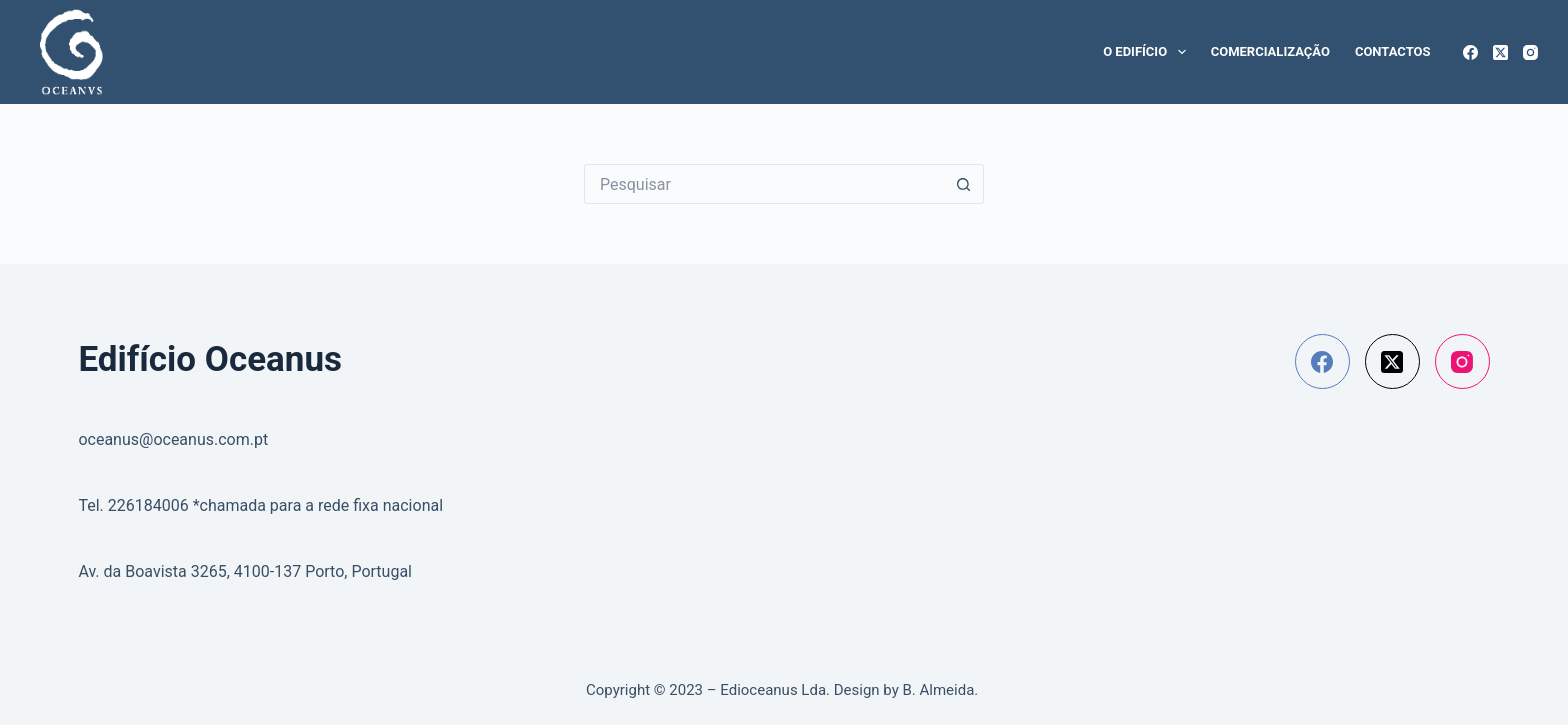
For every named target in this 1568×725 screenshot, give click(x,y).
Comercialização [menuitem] (1270, 51)
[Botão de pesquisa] (964, 184)
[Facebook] (1470, 52)
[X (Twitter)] (1500, 52)
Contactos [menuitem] (1393, 51)
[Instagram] (1530, 52)
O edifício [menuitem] (1148, 52)
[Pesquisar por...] (764, 184)
